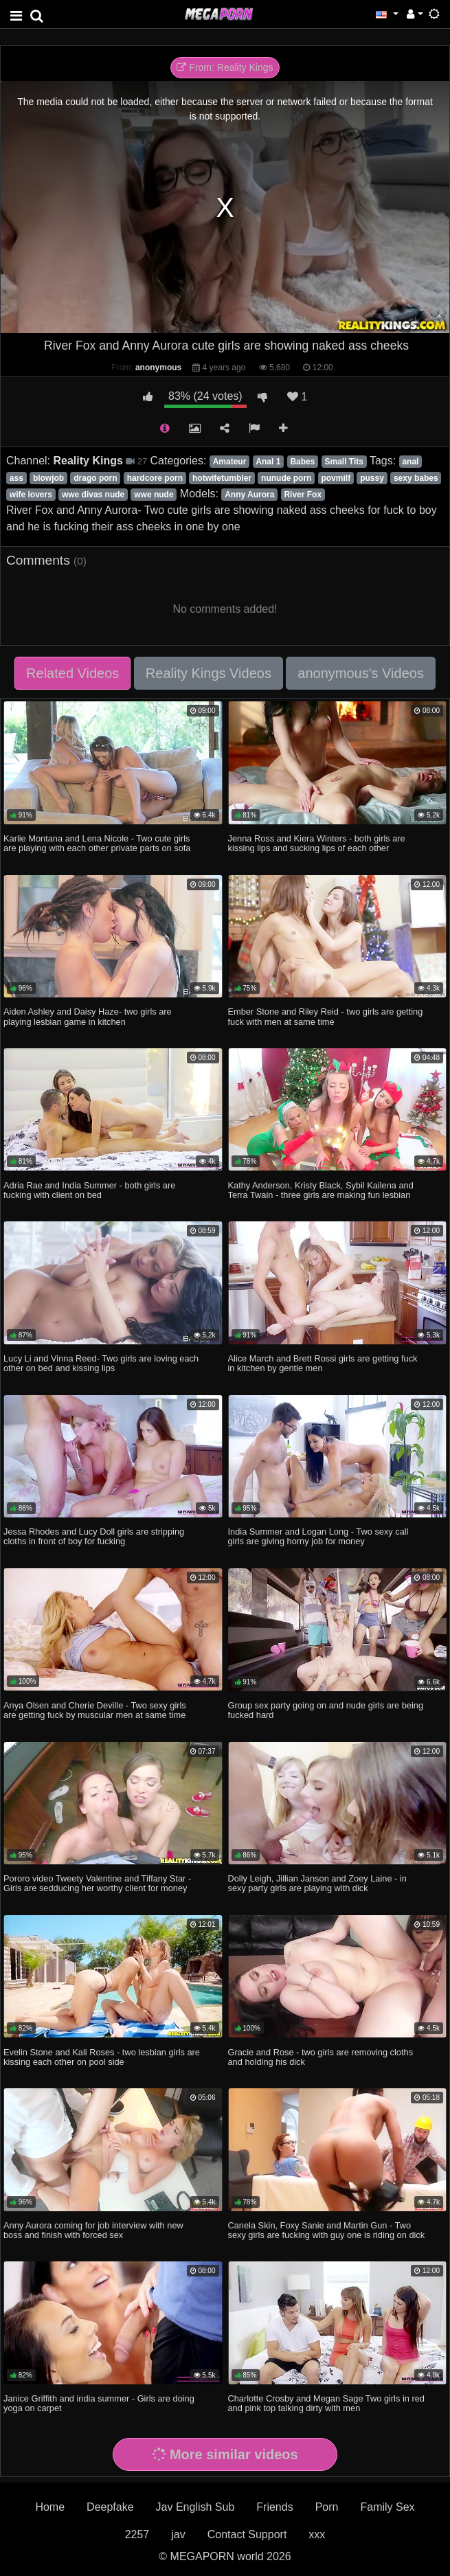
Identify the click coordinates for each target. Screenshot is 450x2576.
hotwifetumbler (221, 478)
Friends (274, 2507)
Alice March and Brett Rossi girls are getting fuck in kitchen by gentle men (323, 1363)
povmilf (335, 478)
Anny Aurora (249, 494)
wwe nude (153, 494)
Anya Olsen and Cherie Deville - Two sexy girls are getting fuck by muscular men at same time (94, 1710)
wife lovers (31, 494)
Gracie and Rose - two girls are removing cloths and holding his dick (321, 2057)
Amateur (230, 461)
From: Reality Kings (225, 67)
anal (410, 461)
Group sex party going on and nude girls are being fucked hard (326, 1710)
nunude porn (286, 478)
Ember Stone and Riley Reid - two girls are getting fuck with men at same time (325, 1016)
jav (178, 2534)
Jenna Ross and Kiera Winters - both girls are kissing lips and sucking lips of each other (316, 843)
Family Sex (387, 2507)
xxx (316, 2534)
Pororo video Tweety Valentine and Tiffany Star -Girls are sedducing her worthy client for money (97, 1883)
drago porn (95, 478)
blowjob (48, 478)
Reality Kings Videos (208, 673)
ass (16, 478)
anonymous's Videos (360, 673)
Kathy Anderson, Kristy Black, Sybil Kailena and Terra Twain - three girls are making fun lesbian (321, 1190)
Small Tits (344, 461)
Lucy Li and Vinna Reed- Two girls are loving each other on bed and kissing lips (101, 1363)
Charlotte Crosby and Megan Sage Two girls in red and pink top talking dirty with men (326, 2403)
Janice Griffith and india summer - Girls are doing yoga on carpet (98, 2403)
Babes (302, 461)
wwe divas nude (93, 494)
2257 (137, 2534)
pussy (372, 478)
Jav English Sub (195, 2507)
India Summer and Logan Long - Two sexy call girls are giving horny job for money (318, 1536)
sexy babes (416, 478)
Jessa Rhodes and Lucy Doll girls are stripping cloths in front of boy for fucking (93, 1536)
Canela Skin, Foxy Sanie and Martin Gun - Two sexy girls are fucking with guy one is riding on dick (326, 2230)
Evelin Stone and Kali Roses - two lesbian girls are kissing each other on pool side (101, 2057)
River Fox (303, 494)
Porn (327, 2507)
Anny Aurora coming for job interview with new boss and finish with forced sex (93, 2230)
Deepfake (110, 2507)
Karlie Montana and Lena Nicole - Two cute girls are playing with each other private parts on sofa (96, 843)
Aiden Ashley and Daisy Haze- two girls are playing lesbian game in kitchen (87, 1016)
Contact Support (247, 2534)
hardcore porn (155, 478)
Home (50, 2507)
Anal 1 (268, 461)
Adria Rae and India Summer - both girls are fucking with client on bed (89, 1190)
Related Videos (72, 673)
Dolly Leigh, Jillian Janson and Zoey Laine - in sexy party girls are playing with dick (317, 1883)
